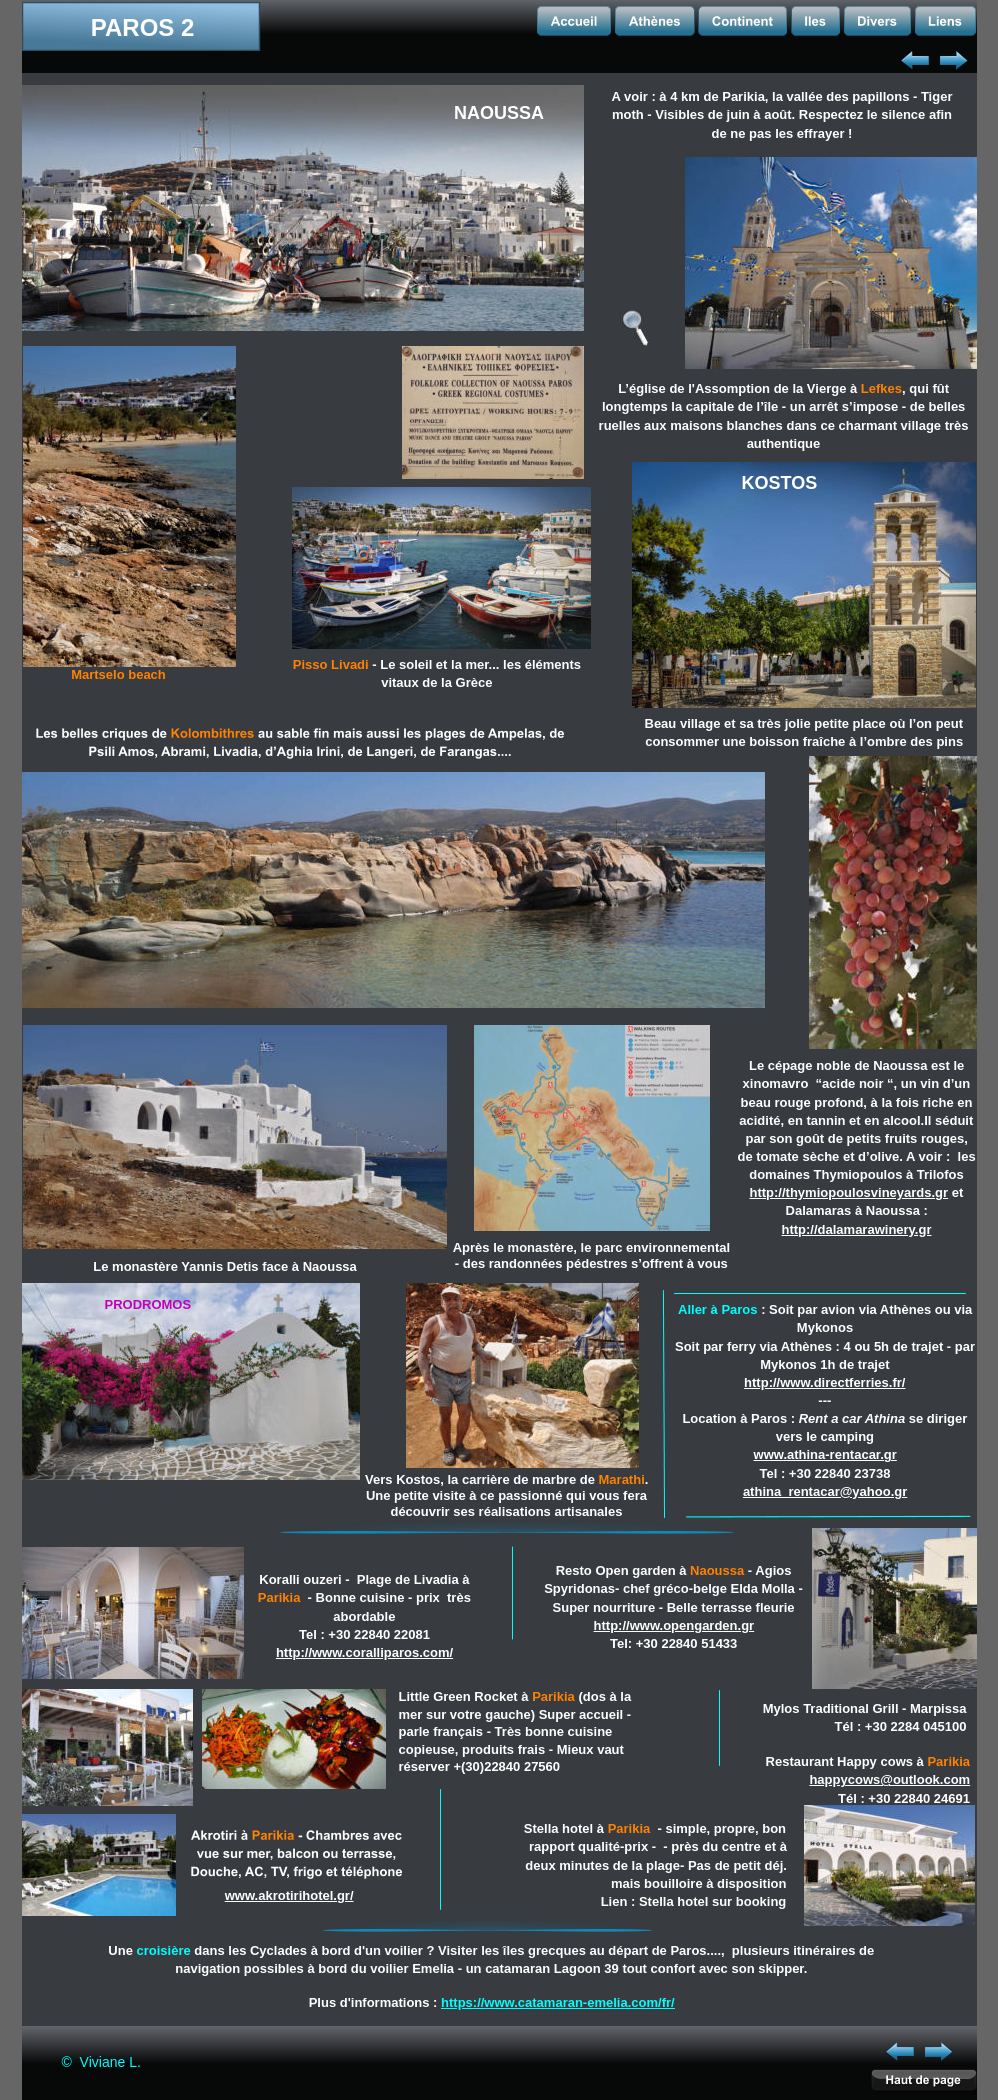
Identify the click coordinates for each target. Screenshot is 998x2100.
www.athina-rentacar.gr (825, 1454)
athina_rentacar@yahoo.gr (825, 1491)
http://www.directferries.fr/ (824, 1382)
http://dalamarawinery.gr (856, 1229)
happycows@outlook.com (889, 1779)
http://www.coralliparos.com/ (364, 1652)
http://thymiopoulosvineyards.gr (849, 1192)
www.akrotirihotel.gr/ (289, 1895)
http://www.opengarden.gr (674, 1625)
